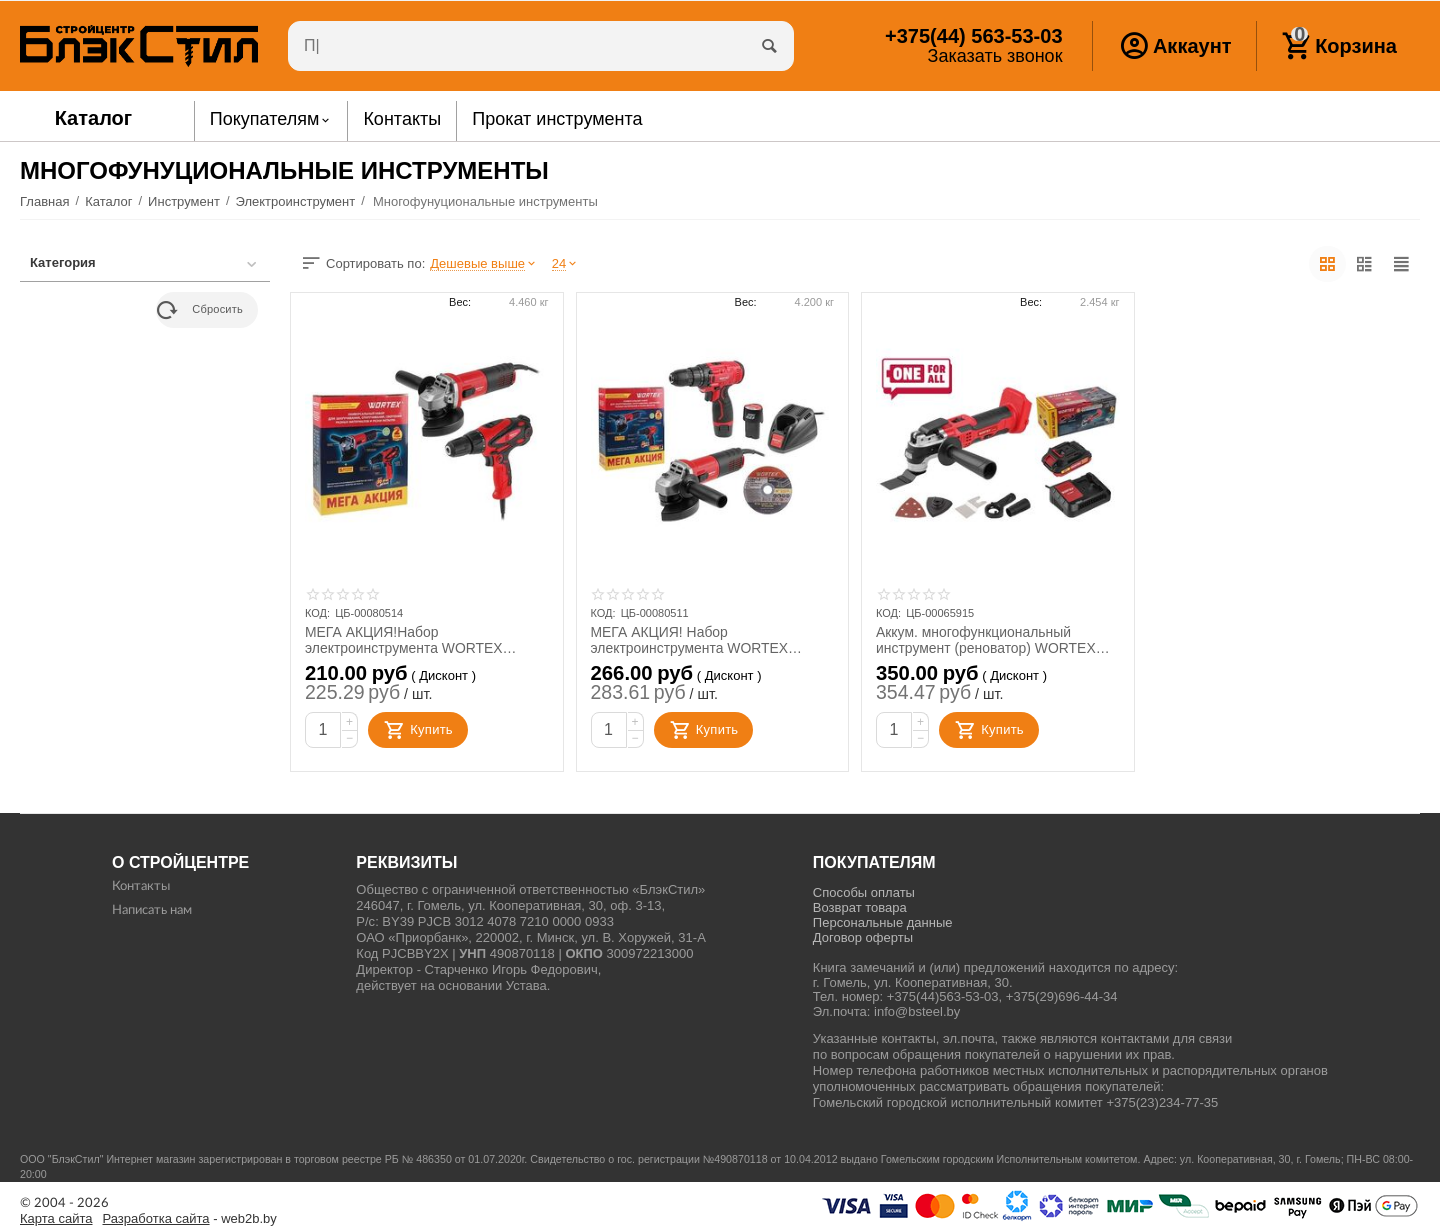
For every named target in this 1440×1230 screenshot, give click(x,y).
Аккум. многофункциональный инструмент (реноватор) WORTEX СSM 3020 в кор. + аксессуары (986, 640)
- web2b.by (190, 1219)
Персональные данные (883, 922)
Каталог (94, 118)
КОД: (317, 613)
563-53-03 (973, 36)
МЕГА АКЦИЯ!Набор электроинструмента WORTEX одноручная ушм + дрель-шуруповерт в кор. (404, 640)
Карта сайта (56, 1219)
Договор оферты (863, 937)
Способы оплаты (864, 892)
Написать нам (152, 910)
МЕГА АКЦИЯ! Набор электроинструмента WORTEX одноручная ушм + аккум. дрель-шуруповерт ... (697, 640)
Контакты (141, 886)
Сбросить (200, 310)
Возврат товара (860, 907)
